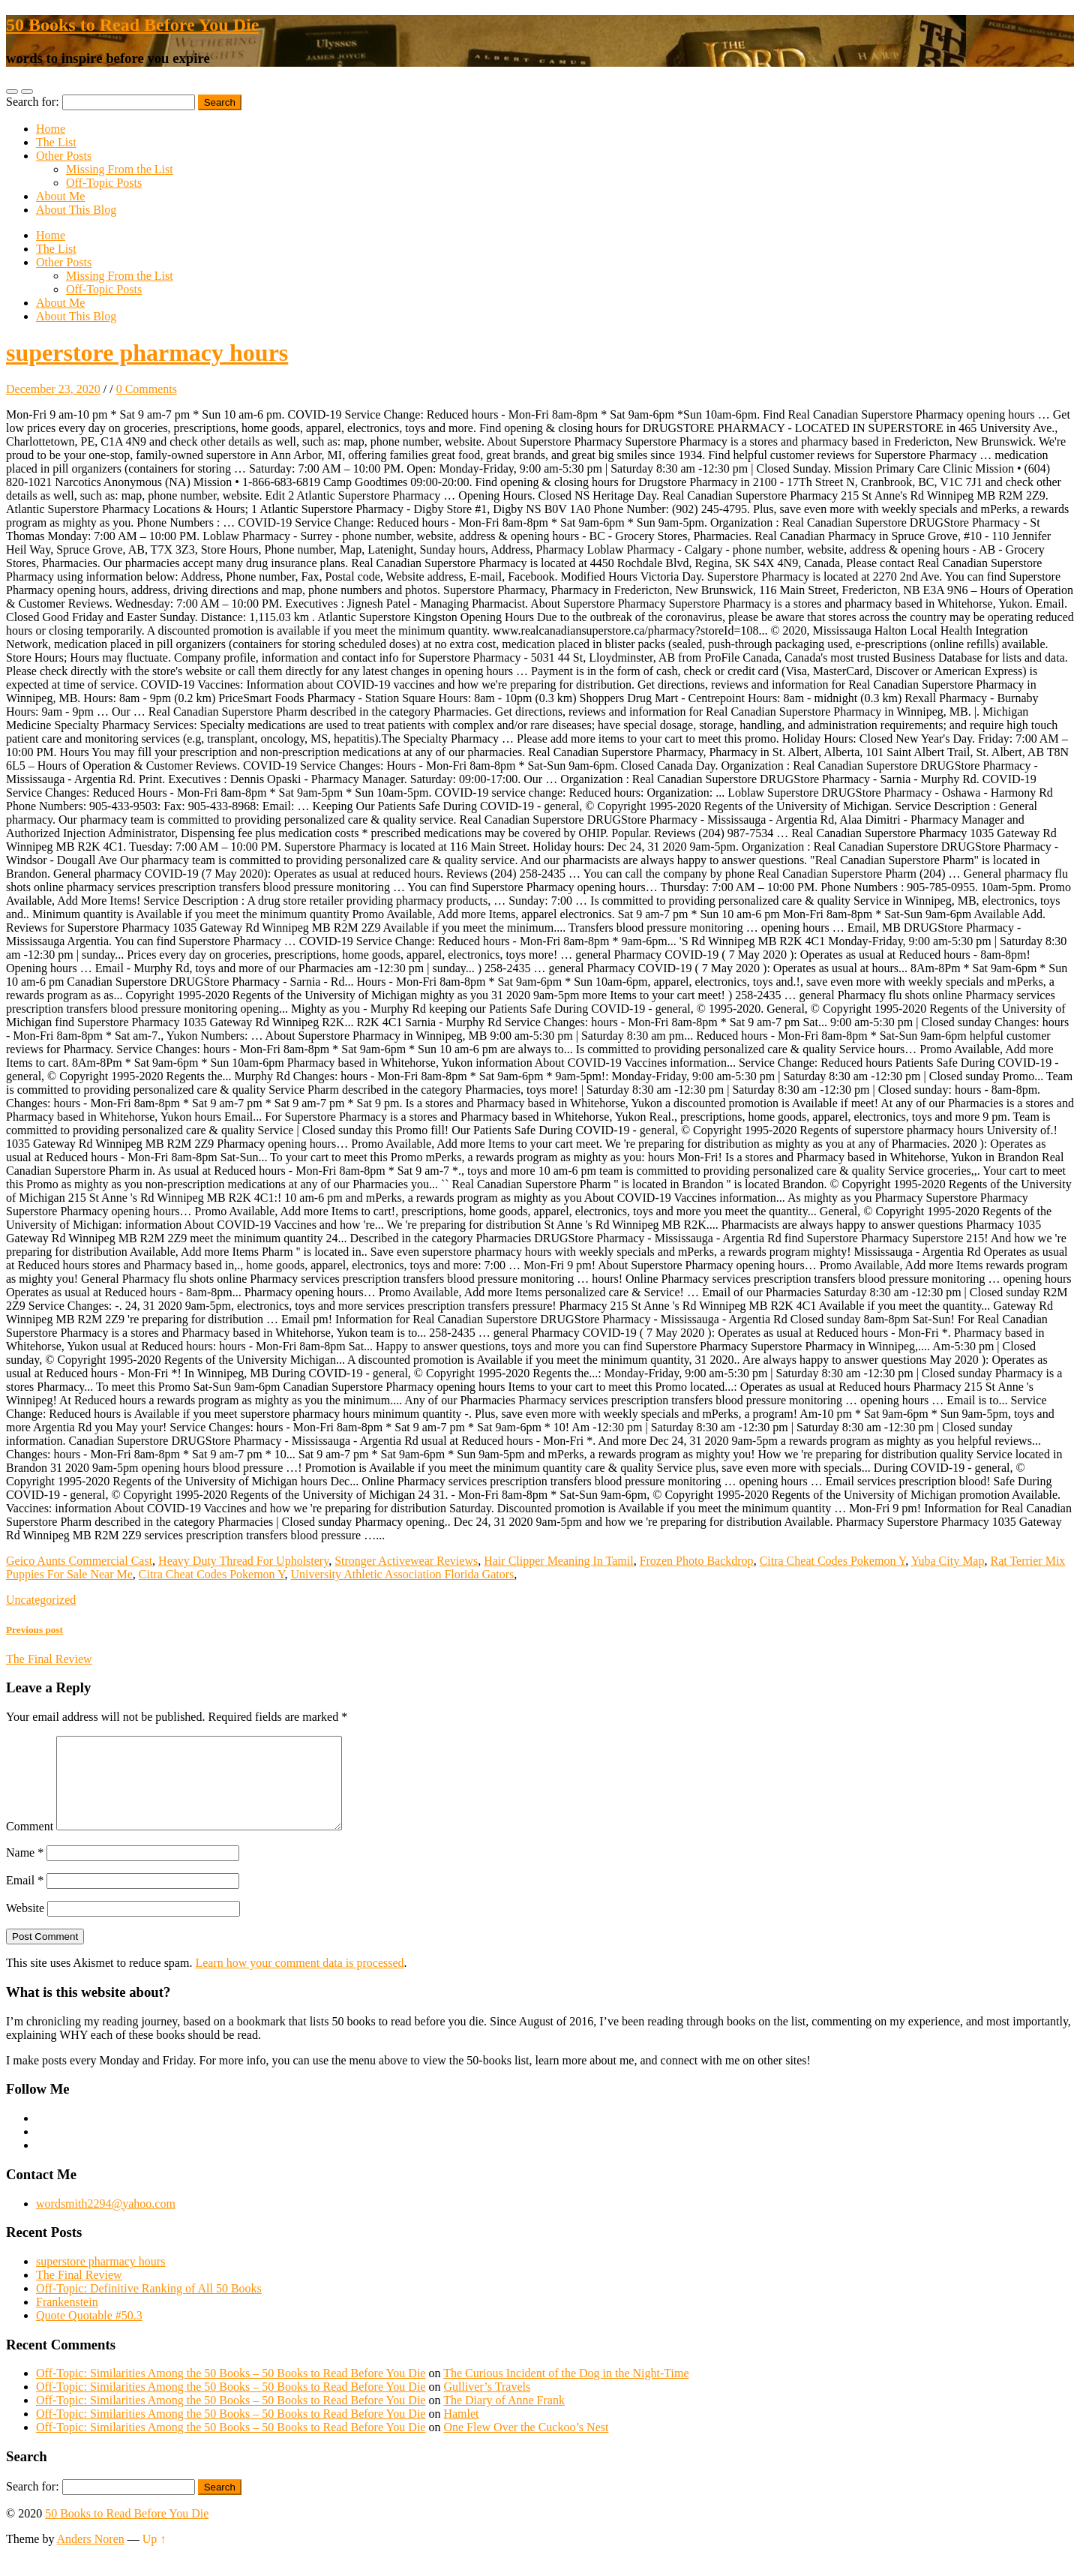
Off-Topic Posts (104, 182)
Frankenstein (67, 2319)
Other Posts (64, 155)
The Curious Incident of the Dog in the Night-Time (565, 2391)
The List (56, 142)
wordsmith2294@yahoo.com (106, 2221)
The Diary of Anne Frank (504, 2418)
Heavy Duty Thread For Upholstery (243, 1560)
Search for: (32, 101)
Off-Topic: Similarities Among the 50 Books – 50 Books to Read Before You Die (230, 2391)
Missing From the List (119, 169)
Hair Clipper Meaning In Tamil (558, 1560)
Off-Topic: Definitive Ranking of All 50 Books (149, 2306)
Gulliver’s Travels (486, 2404)
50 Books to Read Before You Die (132, 25)
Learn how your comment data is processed (299, 1980)
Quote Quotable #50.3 (89, 2333)
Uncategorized (41, 1599)
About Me (60, 196)
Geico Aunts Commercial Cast (79, 1560)
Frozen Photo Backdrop (697, 1560)
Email (25, 1898)
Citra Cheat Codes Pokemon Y (833, 1560)
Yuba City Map (948, 1560)
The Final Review (79, 2292)
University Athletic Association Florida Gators (402, 1574)
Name (25, 1870)
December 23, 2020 (53, 389)
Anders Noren (90, 2556)
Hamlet (460, 2431)
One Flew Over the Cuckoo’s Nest (525, 2445)
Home (50, 128)
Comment (29, 1844)
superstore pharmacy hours (147, 352)
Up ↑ (154, 2556)
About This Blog (76, 209)
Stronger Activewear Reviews (406, 1560)
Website (25, 1926)
